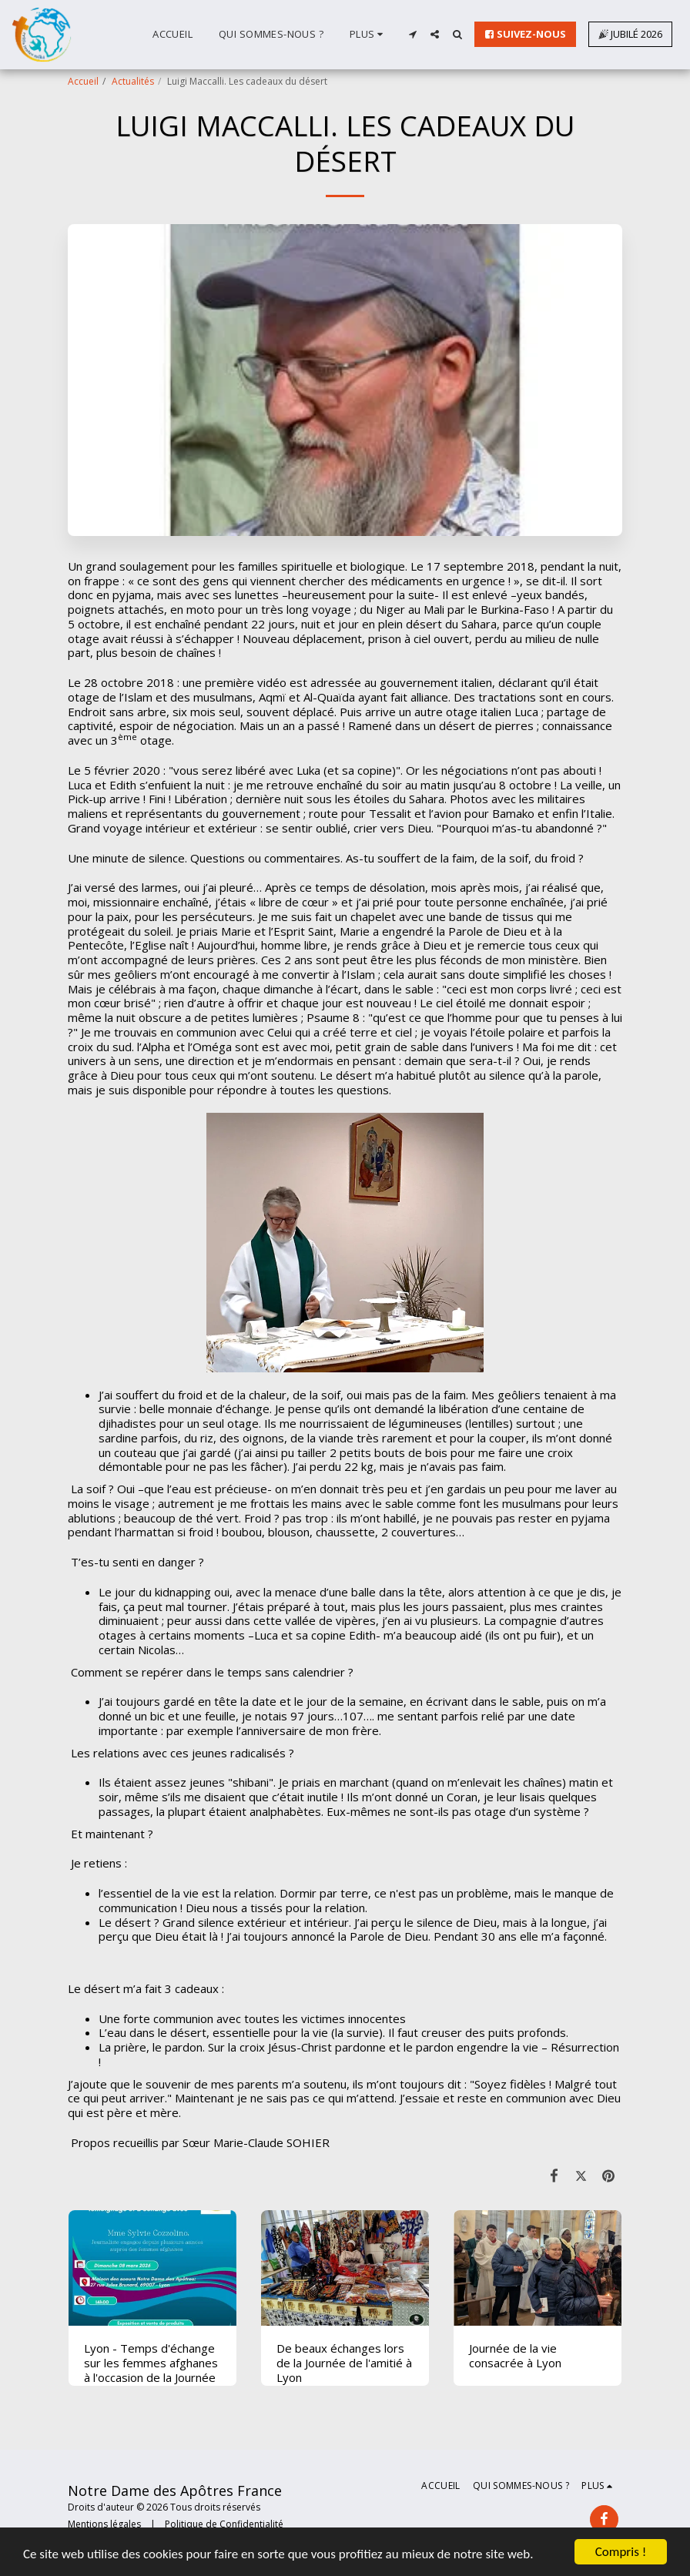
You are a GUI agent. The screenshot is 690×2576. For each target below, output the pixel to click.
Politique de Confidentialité (224, 2524)
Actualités (133, 81)
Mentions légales (104, 2524)
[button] (412, 34)
